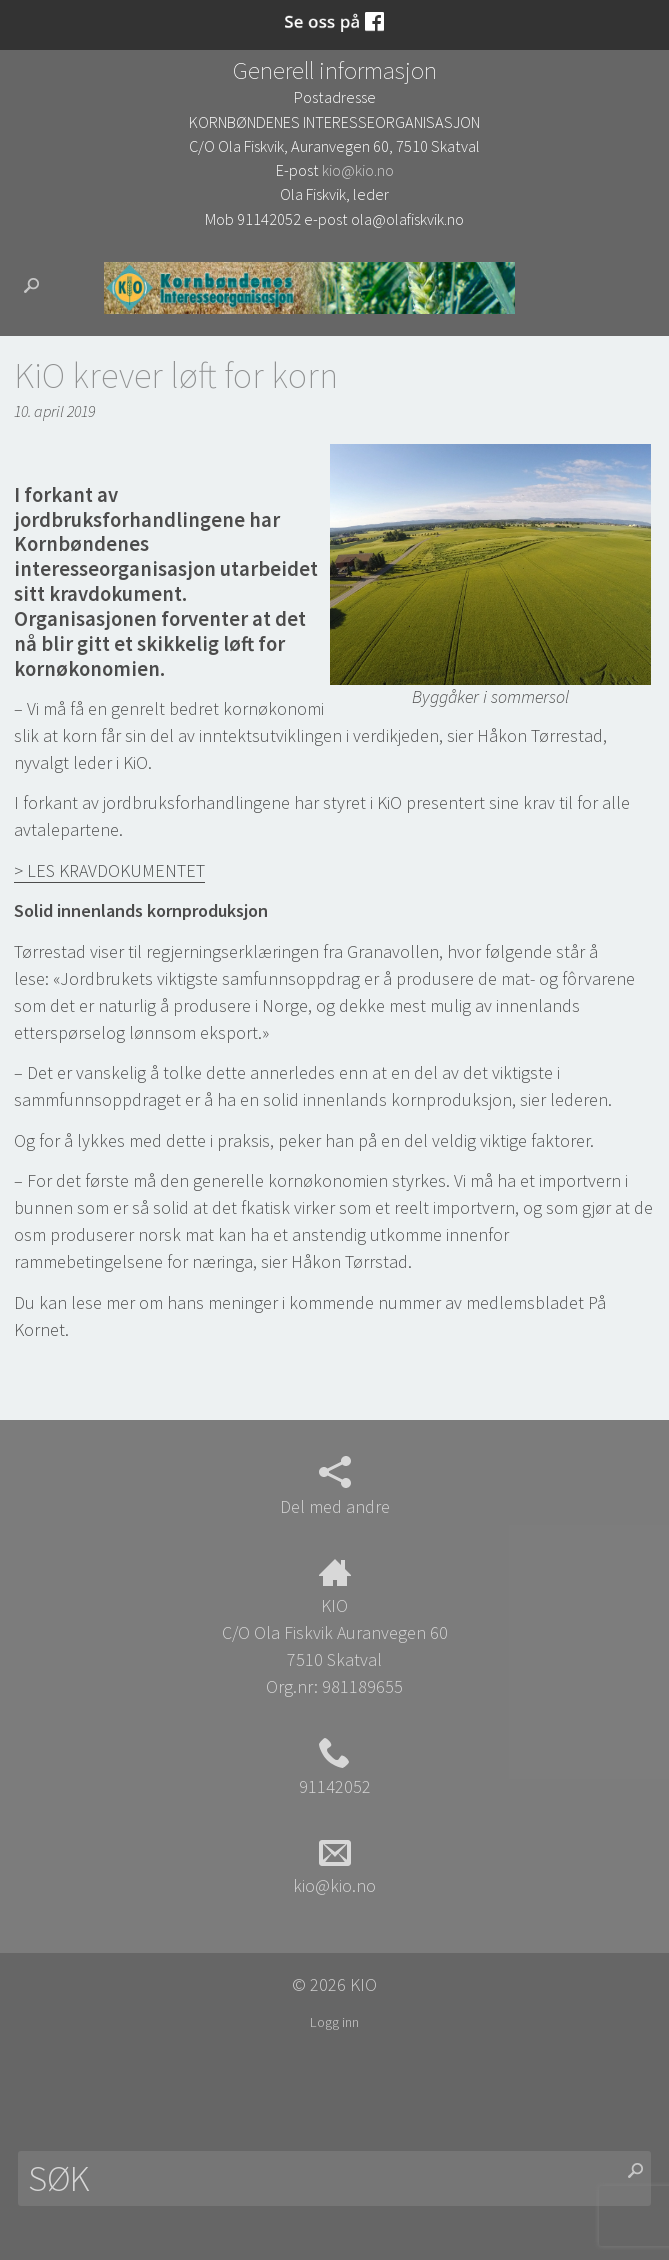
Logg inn (334, 2022)
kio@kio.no (358, 170)
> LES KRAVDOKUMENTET (109, 870)
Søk (39, 285)
